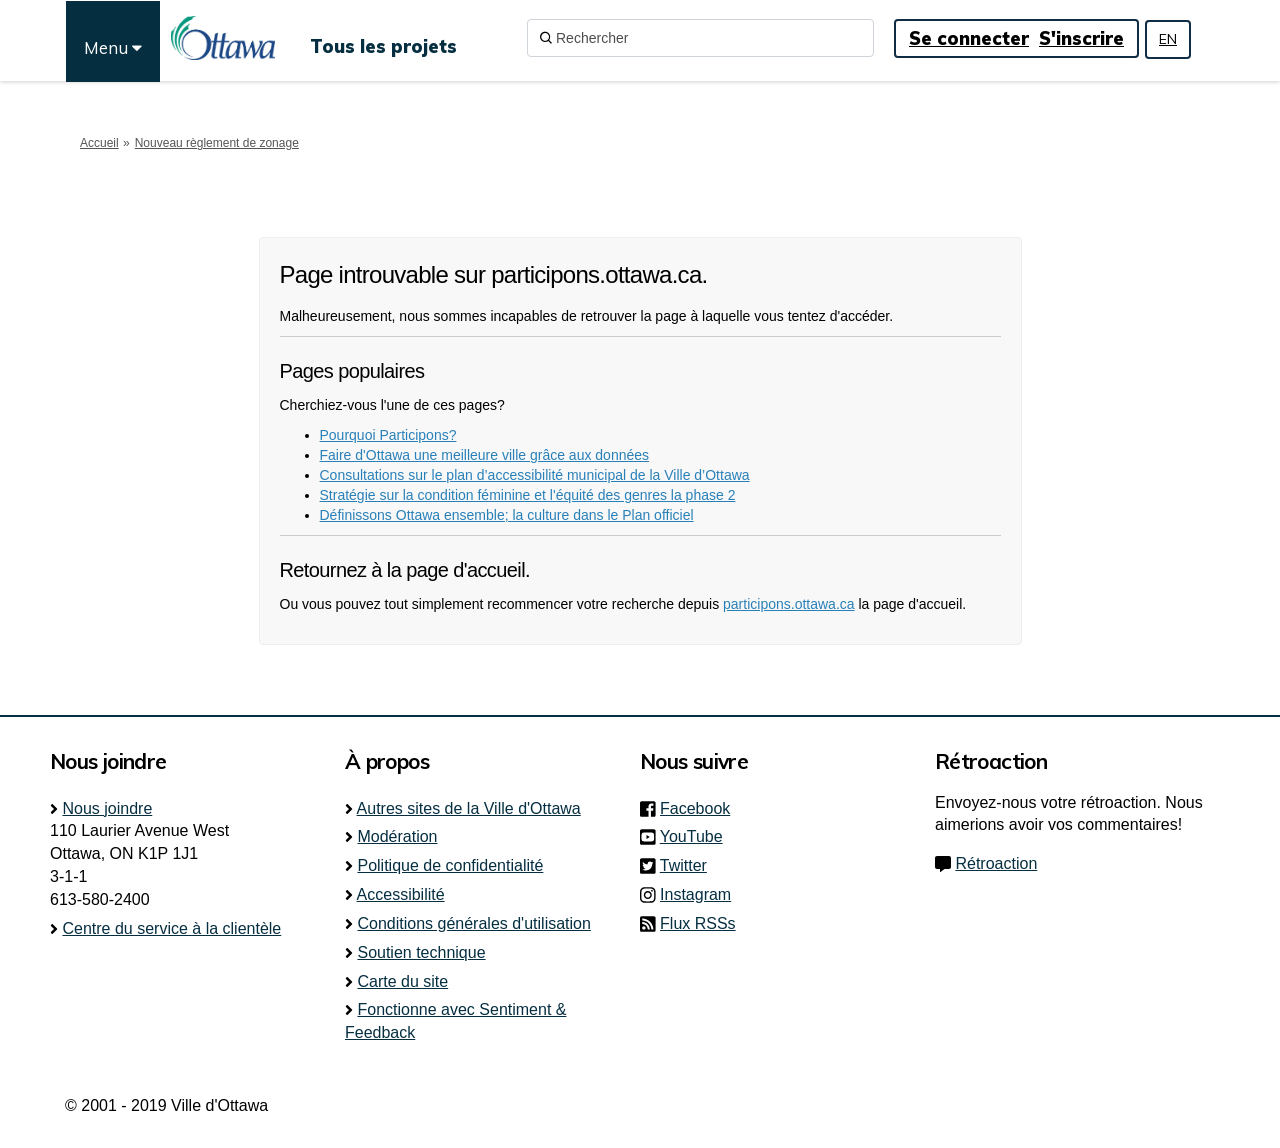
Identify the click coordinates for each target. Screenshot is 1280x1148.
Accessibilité (401, 894)
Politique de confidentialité (450, 865)
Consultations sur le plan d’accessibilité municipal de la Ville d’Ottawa (535, 475)
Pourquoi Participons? (388, 435)
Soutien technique (421, 952)
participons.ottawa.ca (789, 604)
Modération (397, 836)
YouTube (697, 836)
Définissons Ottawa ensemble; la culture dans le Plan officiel (507, 515)
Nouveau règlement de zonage (217, 143)
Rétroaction (996, 863)
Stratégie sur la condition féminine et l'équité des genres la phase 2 (528, 495)
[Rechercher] (700, 38)
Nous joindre (107, 808)
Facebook (701, 808)
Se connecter (969, 38)
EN (1168, 39)
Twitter (689, 865)
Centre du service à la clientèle (171, 928)
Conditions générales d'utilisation (473, 923)
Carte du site (402, 981)
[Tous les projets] (383, 38)
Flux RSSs (698, 923)
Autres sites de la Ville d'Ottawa (469, 808)
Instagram (701, 894)
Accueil (99, 143)
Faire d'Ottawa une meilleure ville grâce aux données (485, 455)
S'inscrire (1081, 38)
